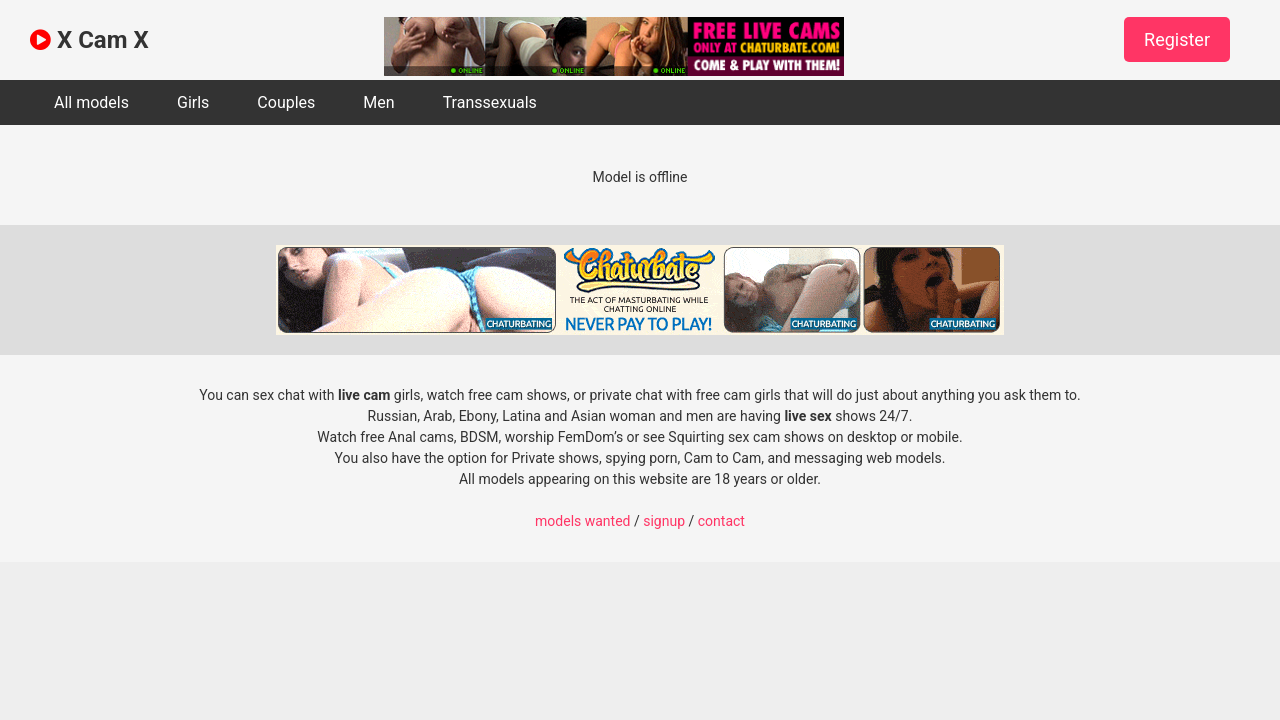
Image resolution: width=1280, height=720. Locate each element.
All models (91, 102)
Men (378, 102)
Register (1177, 39)
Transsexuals (490, 102)
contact (721, 521)
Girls (193, 102)
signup (664, 521)
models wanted (582, 521)
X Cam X (89, 40)
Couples (286, 102)
